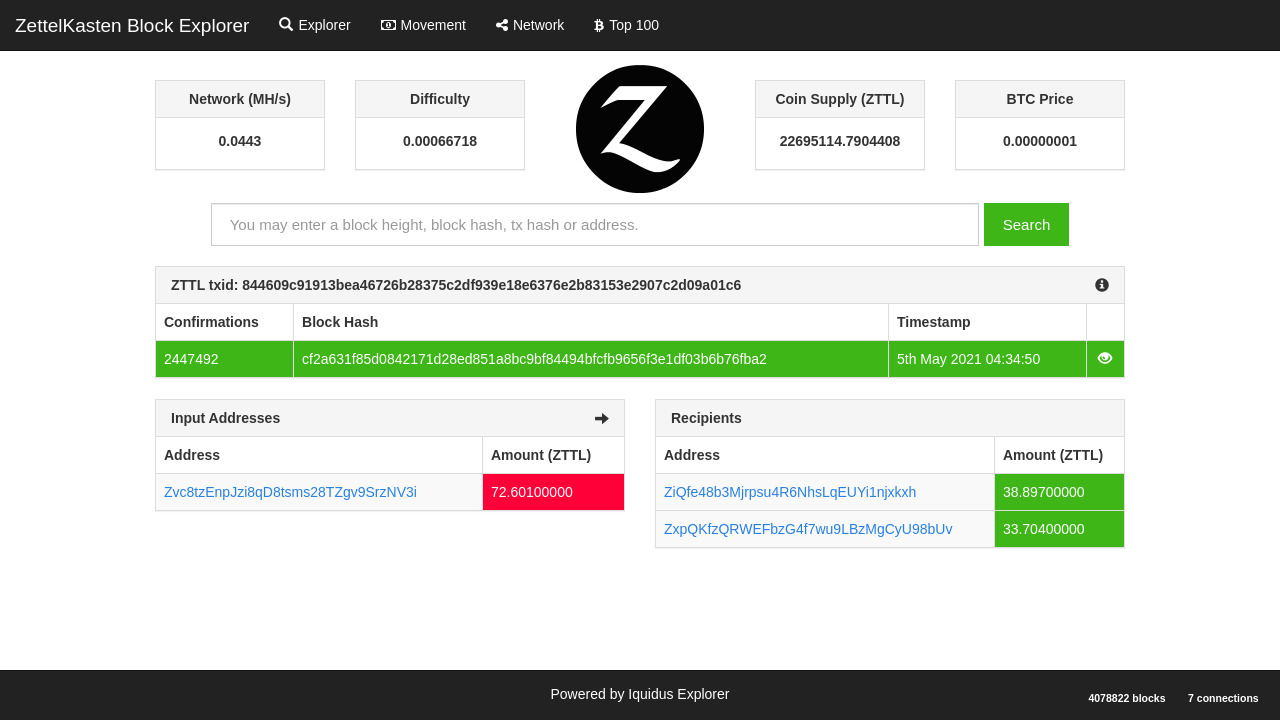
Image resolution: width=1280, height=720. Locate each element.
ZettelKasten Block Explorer (132, 25)
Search (1027, 224)
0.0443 (240, 141)
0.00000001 (1040, 141)
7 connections (1223, 698)
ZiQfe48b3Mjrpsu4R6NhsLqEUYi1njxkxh (790, 492)
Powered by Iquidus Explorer (639, 694)
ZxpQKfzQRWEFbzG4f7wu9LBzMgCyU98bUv (808, 529)
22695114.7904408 (840, 141)
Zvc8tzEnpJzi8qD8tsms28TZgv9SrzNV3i (290, 492)
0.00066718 (440, 141)
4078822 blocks (1126, 698)
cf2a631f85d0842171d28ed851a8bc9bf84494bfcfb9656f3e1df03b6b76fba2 (534, 359)
